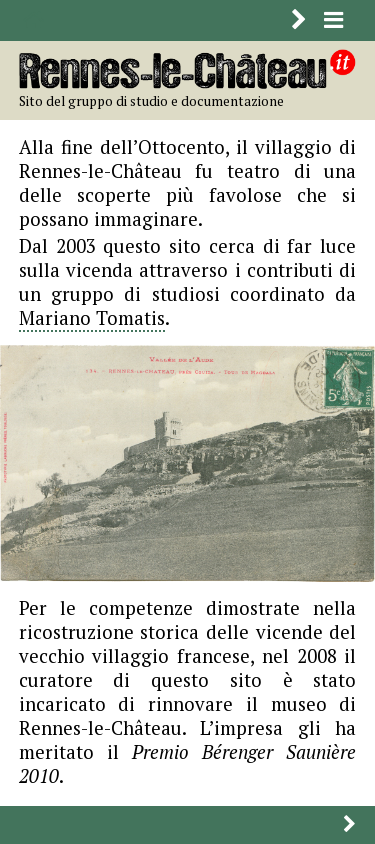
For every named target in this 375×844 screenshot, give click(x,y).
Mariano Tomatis (92, 318)
